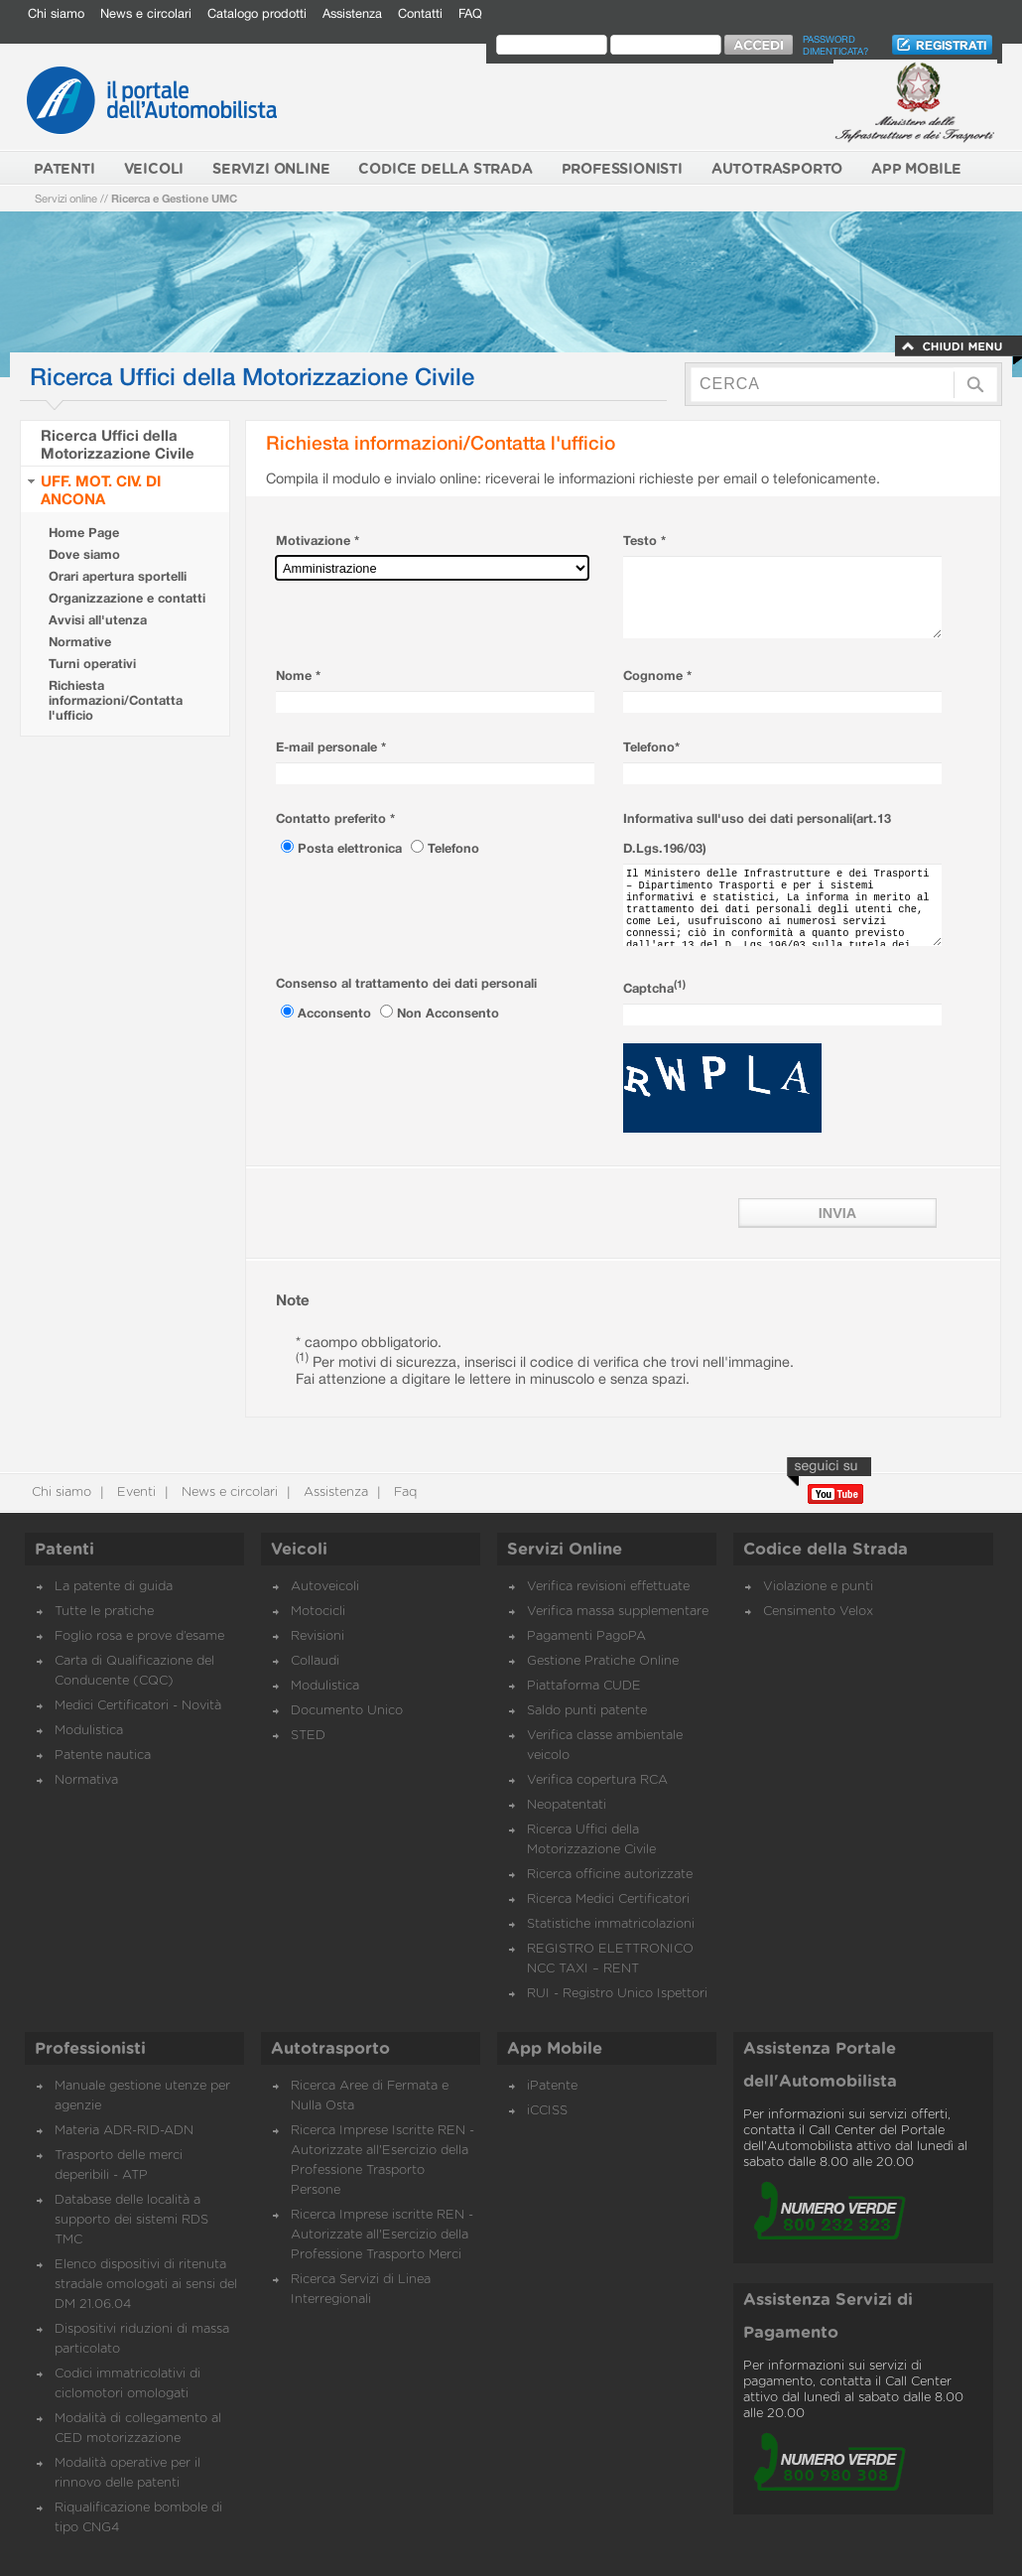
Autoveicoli (325, 1586)
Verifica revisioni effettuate (608, 1586)
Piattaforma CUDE (584, 1686)
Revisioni (317, 1636)
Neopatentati (566, 1805)
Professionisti (90, 2049)
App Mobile (554, 2049)
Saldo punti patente (587, 1710)
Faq (403, 1492)
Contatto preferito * (335, 818)
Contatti (420, 13)
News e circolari (146, 13)
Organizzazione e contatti (127, 598)
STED (308, 1735)
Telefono (453, 848)
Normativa (86, 1780)
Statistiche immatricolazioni (611, 1924)
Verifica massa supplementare (617, 1611)
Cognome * (657, 675)
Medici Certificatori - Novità (138, 1705)
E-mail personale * (331, 747)
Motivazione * (317, 540)
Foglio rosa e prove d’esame (139, 1636)
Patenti (64, 1550)
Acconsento (336, 1013)
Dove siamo (84, 554)
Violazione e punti (818, 1586)
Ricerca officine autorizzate (610, 1874)
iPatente (552, 2086)
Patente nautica (103, 1755)
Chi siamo (56, 13)
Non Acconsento (448, 1013)
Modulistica (89, 1730)
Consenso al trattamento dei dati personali (406, 983)
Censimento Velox (818, 1611)
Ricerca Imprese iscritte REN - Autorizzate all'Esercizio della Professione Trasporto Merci (382, 2235)
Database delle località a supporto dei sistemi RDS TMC (131, 2220)
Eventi (134, 1492)
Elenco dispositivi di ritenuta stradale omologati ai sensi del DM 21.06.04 (146, 2284)
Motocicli (318, 1611)
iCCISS (547, 2110)
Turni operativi (92, 663)
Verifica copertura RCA (597, 1780)
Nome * (298, 675)
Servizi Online (564, 1550)
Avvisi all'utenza (98, 619)
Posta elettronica (352, 848)
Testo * (644, 540)
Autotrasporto (330, 2049)
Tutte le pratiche (104, 1611)
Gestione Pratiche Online (603, 1661)
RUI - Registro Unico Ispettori (617, 1993)
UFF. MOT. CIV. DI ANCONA (101, 489)
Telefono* (651, 747)
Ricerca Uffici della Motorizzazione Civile (117, 444)
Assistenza (352, 13)
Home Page (84, 532)
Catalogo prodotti (257, 13)
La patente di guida (114, 1586)
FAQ (470, 13)
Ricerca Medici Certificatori (608, 1899)
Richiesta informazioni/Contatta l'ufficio (116, 700)
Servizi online (66, 198)
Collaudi (315, 1661)
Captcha (654, 988)
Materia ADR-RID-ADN (124, 2130)
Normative (80, 641)
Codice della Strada (825, 1550)
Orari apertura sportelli (118, 576)
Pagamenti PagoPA (586, 1636)
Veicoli (299, 1550)
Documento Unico (347, 1710)
